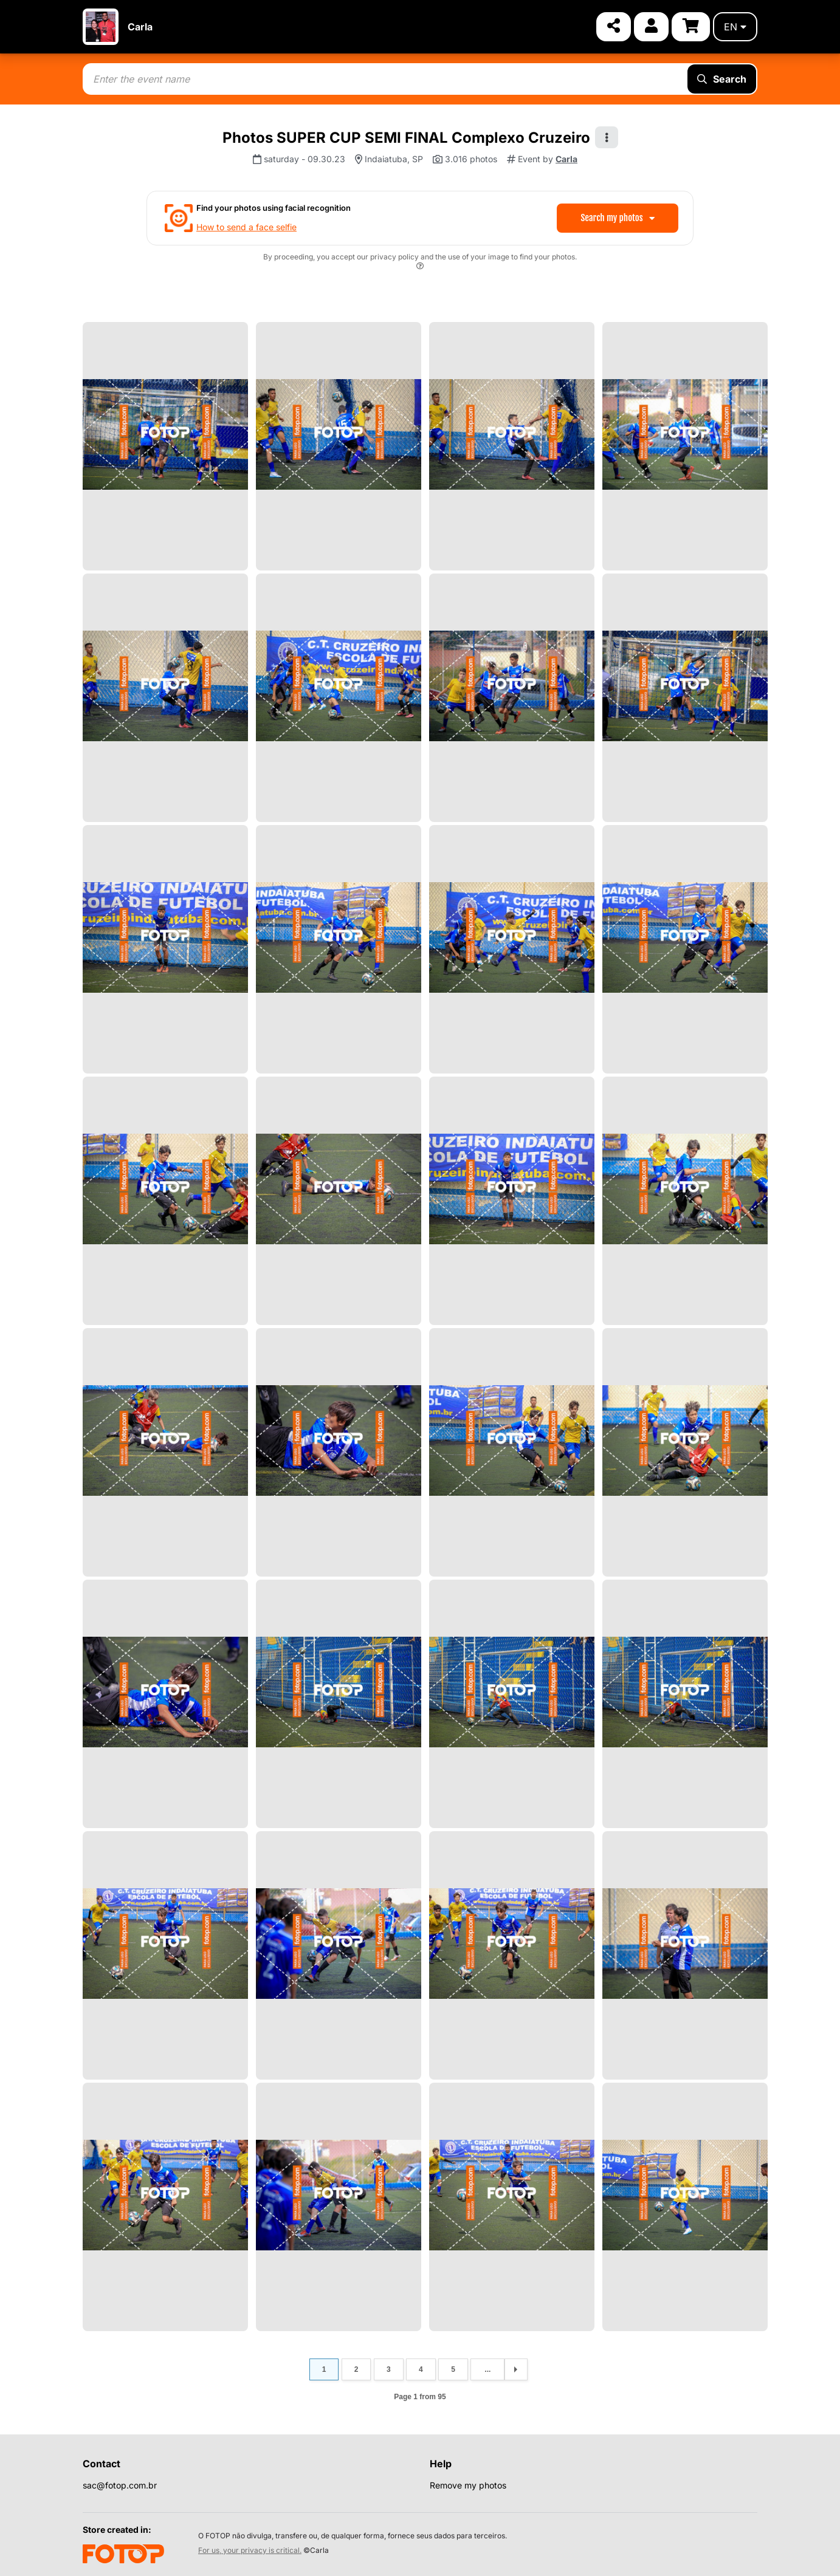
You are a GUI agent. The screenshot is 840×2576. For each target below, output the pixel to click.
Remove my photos (468, 2485)
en (735, 27)
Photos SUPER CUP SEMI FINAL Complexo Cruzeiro (406, 137)
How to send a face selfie (246, 227)
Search (721, 79)
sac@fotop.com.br (120, 2485)
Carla (140, 27)
